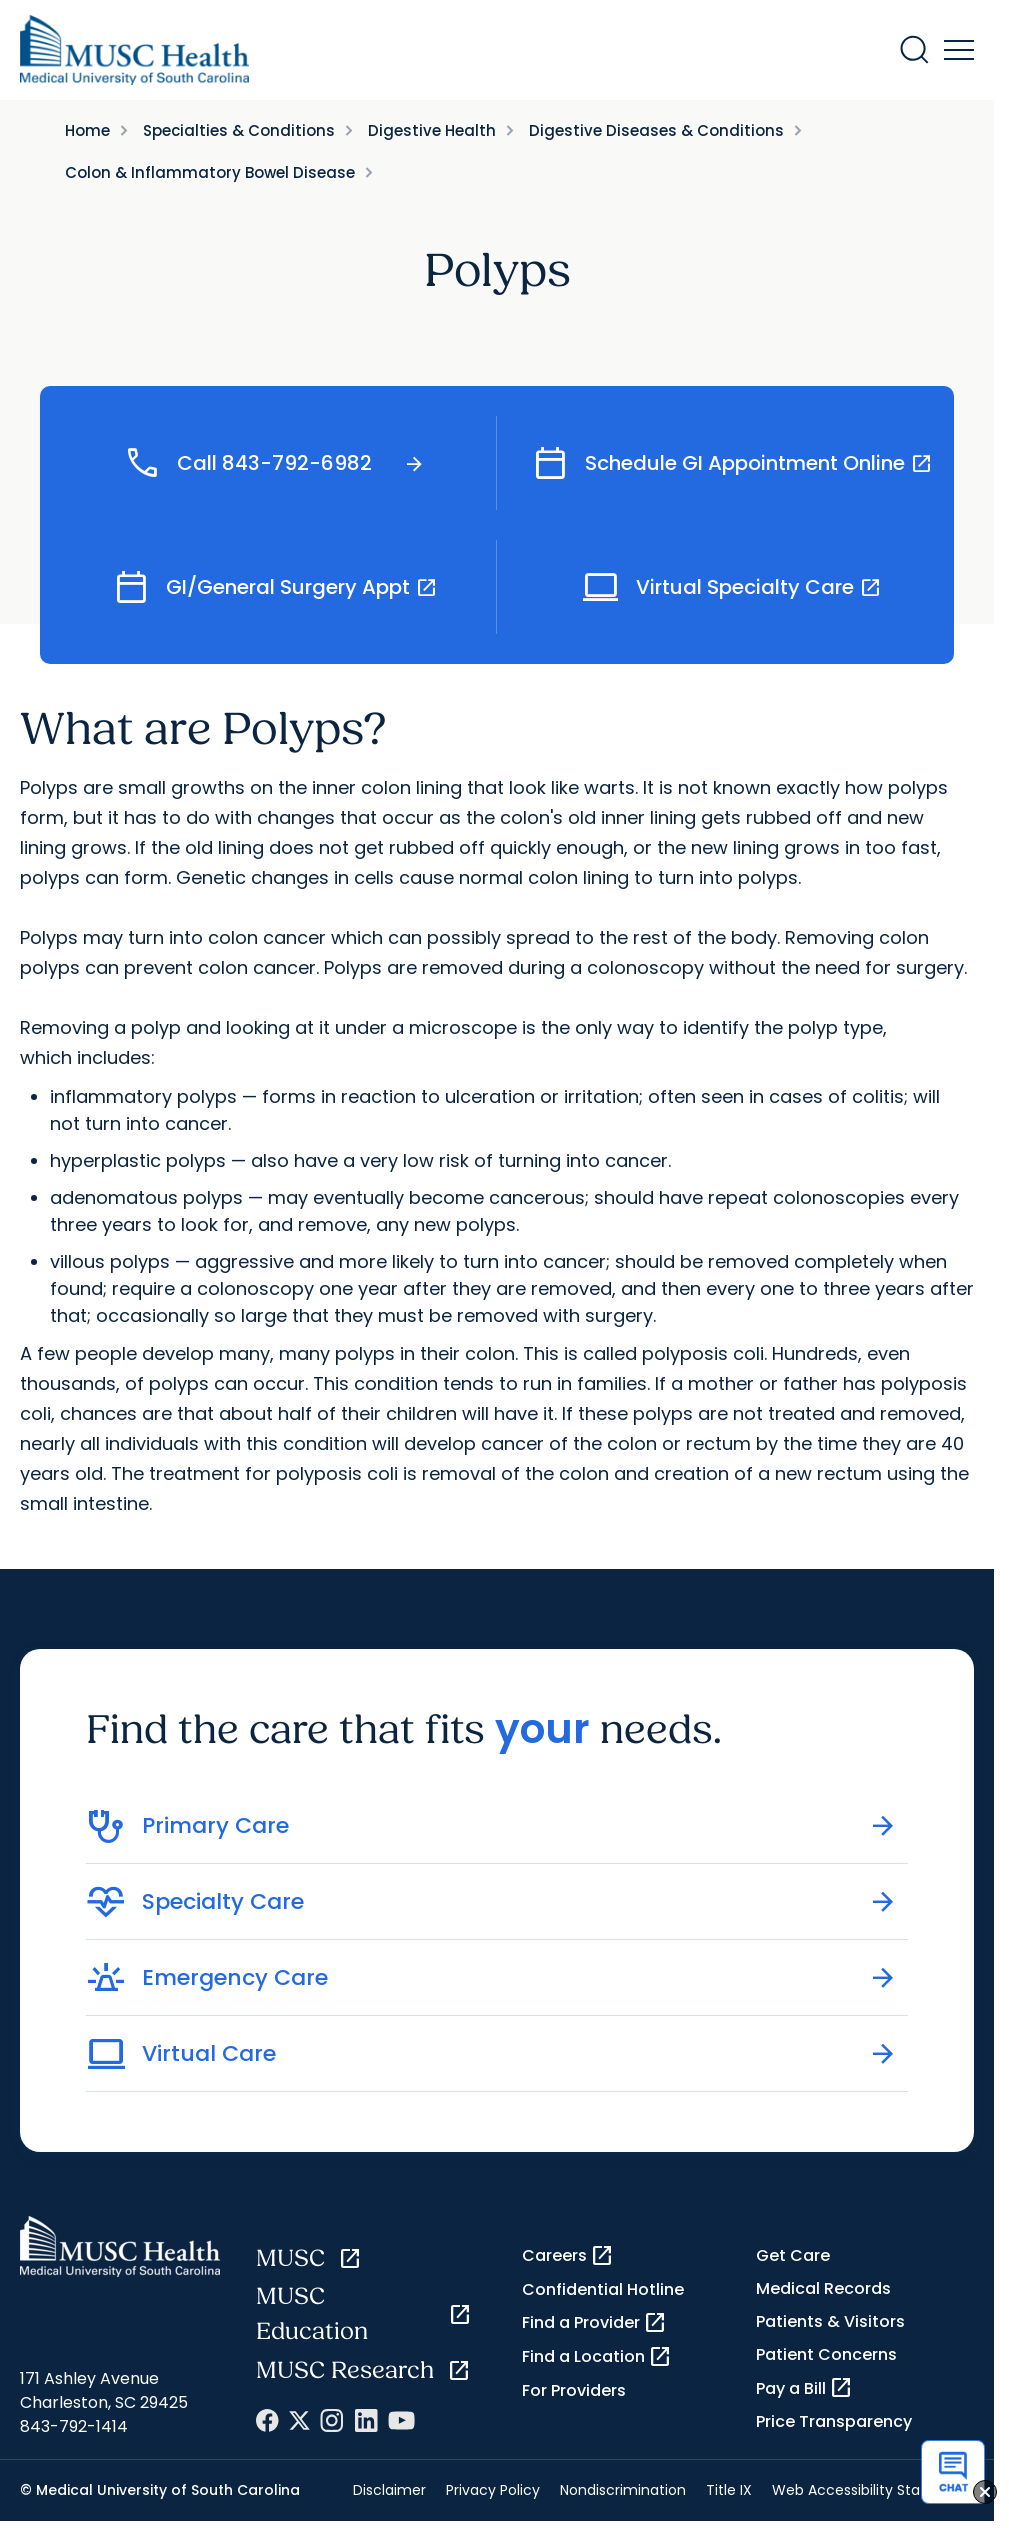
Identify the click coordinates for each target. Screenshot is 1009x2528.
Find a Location (597, 2357)
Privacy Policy (493, 2490)
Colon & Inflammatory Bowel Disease (210, 172)
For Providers (574, 2390)
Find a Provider (594, 2323)
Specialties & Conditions (239, 130)
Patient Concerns (826, 2354)
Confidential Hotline (603, 2289)
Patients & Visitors (830, 2321)
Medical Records (823, 2288)
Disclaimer (389, 2490)
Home (87, 130)
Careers (568, 2256)
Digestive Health (432, 130)
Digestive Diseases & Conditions (656, 130)
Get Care (793, 2255)
